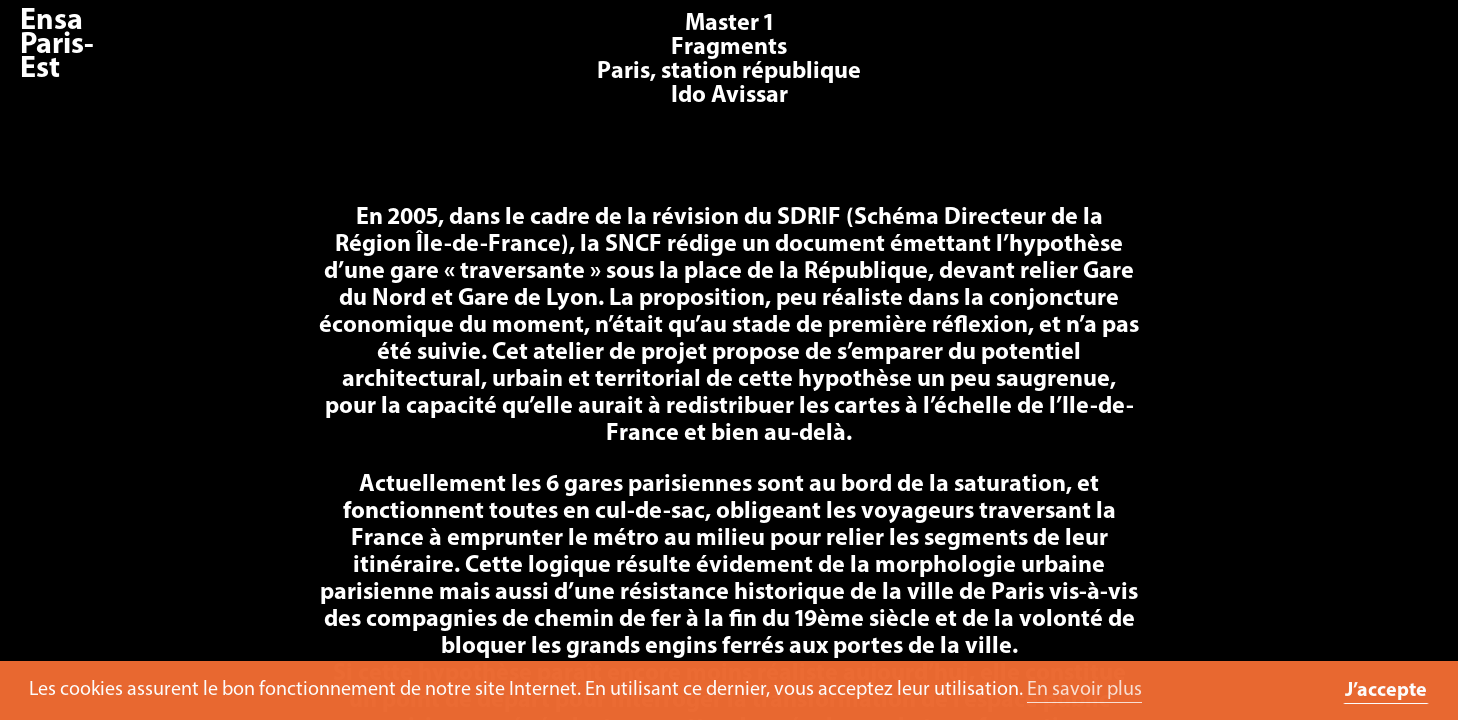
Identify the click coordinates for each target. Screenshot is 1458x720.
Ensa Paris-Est (57, 45)
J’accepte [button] (1386, 691)
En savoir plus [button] (1084, 690)
